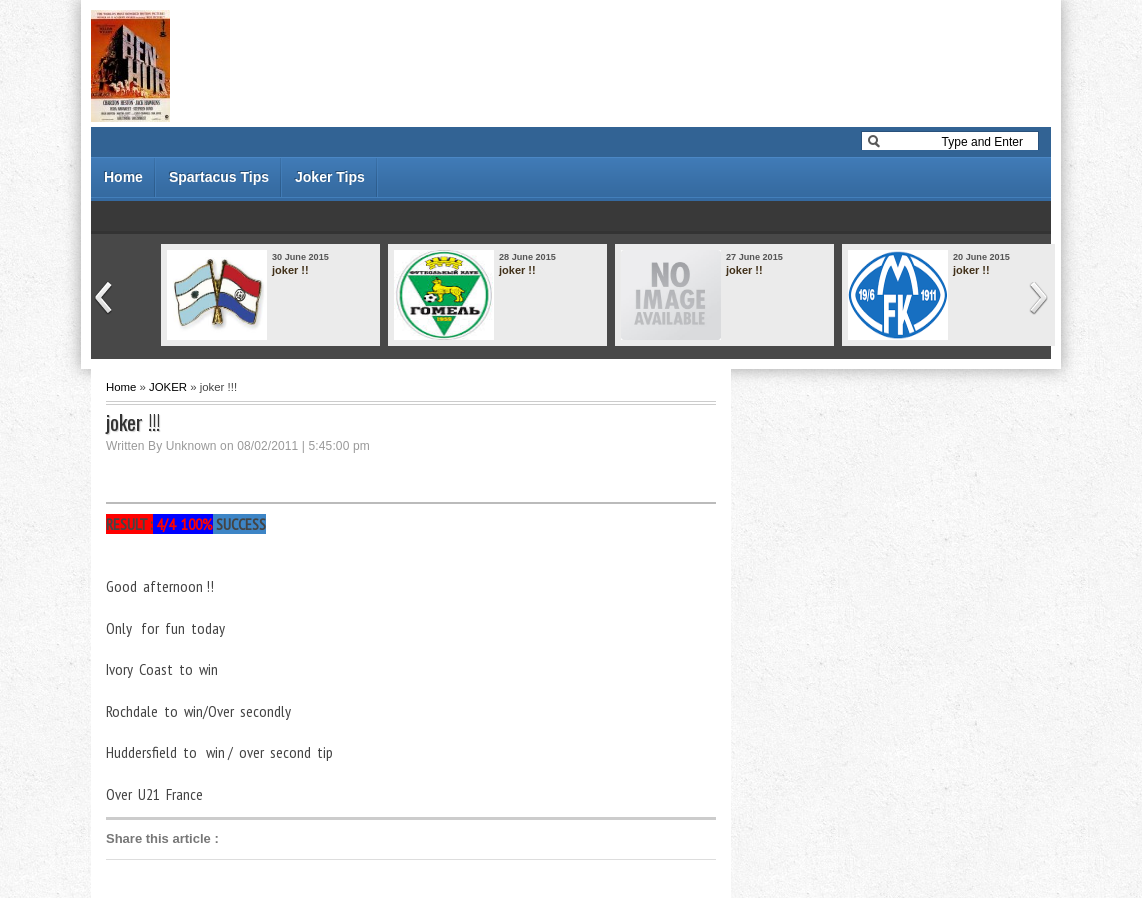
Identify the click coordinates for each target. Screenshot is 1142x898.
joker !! (290, 270)
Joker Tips (330, 177)
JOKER (168, 387)
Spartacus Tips (219, 177)
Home (123, 177)
